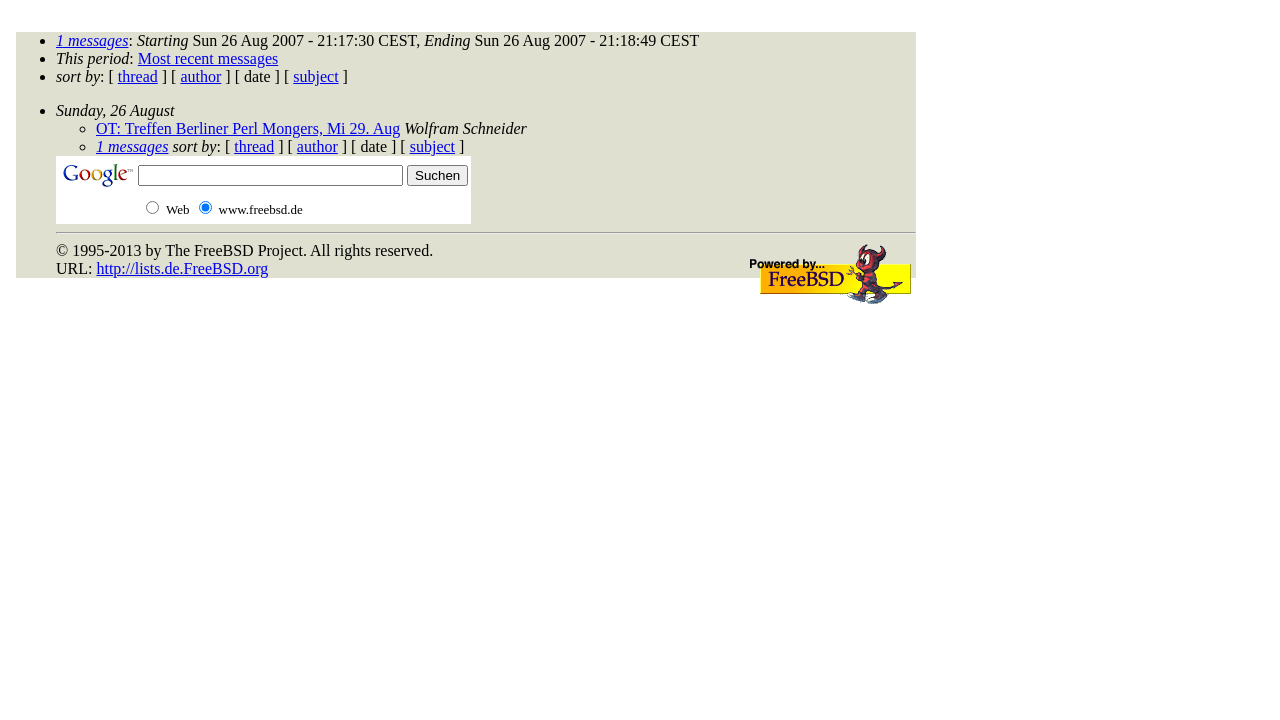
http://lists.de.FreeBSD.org (182, 268)
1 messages (92, 40)
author (200, 76)
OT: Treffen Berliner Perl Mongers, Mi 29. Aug (248, 128)
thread (138, 76)
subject (315, 76)
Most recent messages (208, 58)
